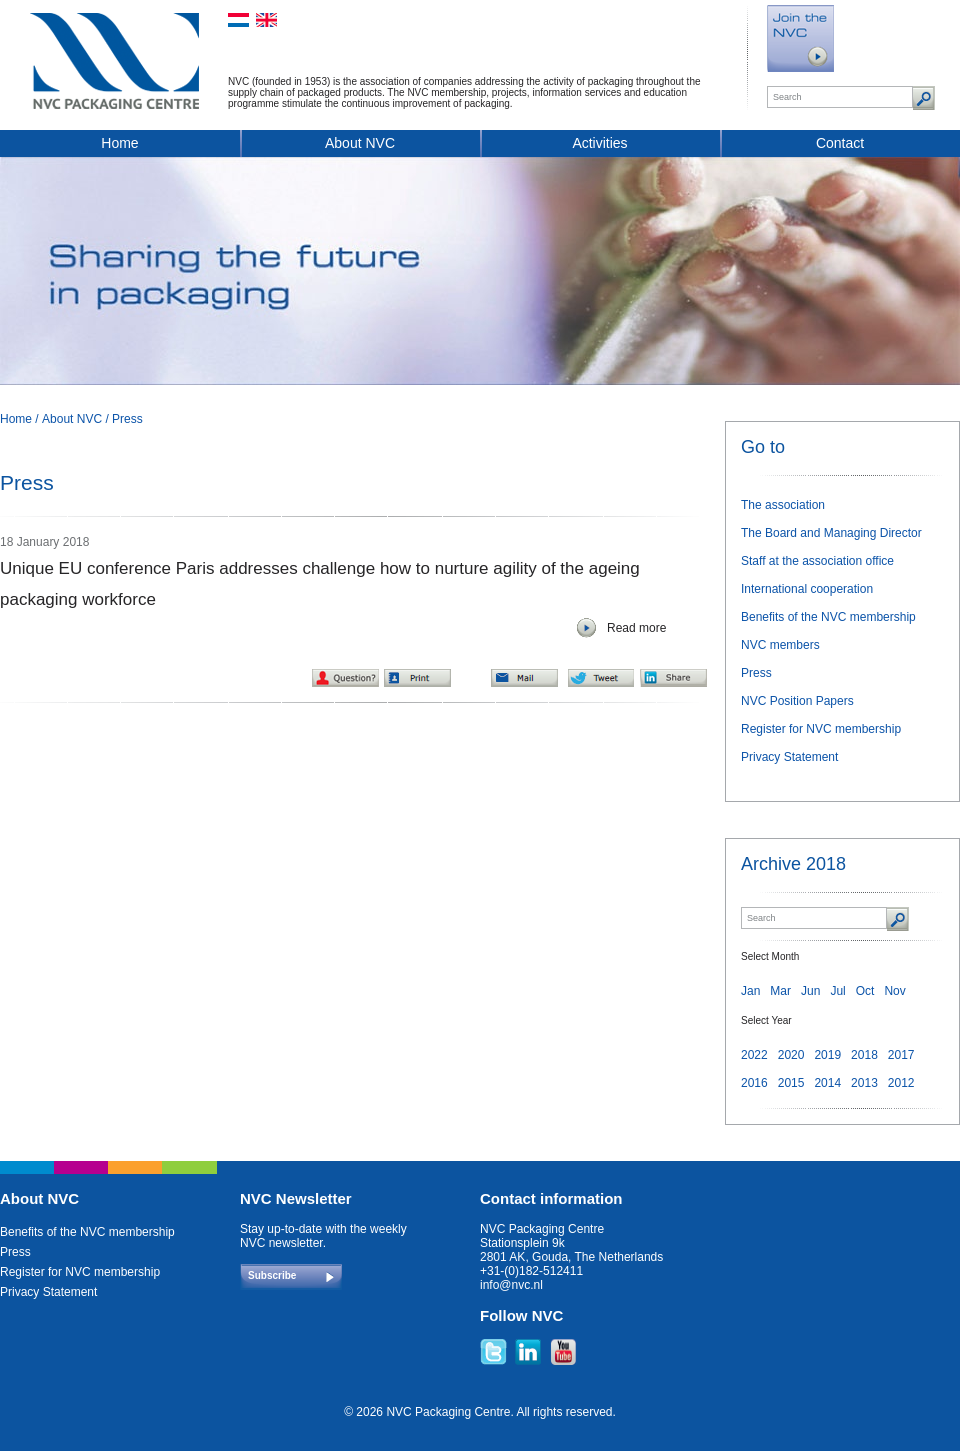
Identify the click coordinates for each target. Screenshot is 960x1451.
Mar (780, 991)
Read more (636, 628)
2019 (827, 1055)
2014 (827, 1083)
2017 (901, 1055)
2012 (901, 1083)
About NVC (360, 143)
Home (119, 143)
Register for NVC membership (821, 729)
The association (783, 505)
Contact (840, 143)
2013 (864, 1083)
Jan (750, 991)
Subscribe (272, 1275)
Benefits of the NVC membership (828, 617)
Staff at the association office (817, 561)
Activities (599, 143)
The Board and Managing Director (831, 533)
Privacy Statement (789, 757)
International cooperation (807, 589)
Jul (837, 991)
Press (127, 419)
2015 (791, 1083)
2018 (864, 1055)
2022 (754, 1055)
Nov (894, 991)
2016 (754, 1083)
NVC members (780, 645)
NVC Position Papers (797, 701)
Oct (865, 991)
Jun (810, 991)
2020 (791, 1055)
